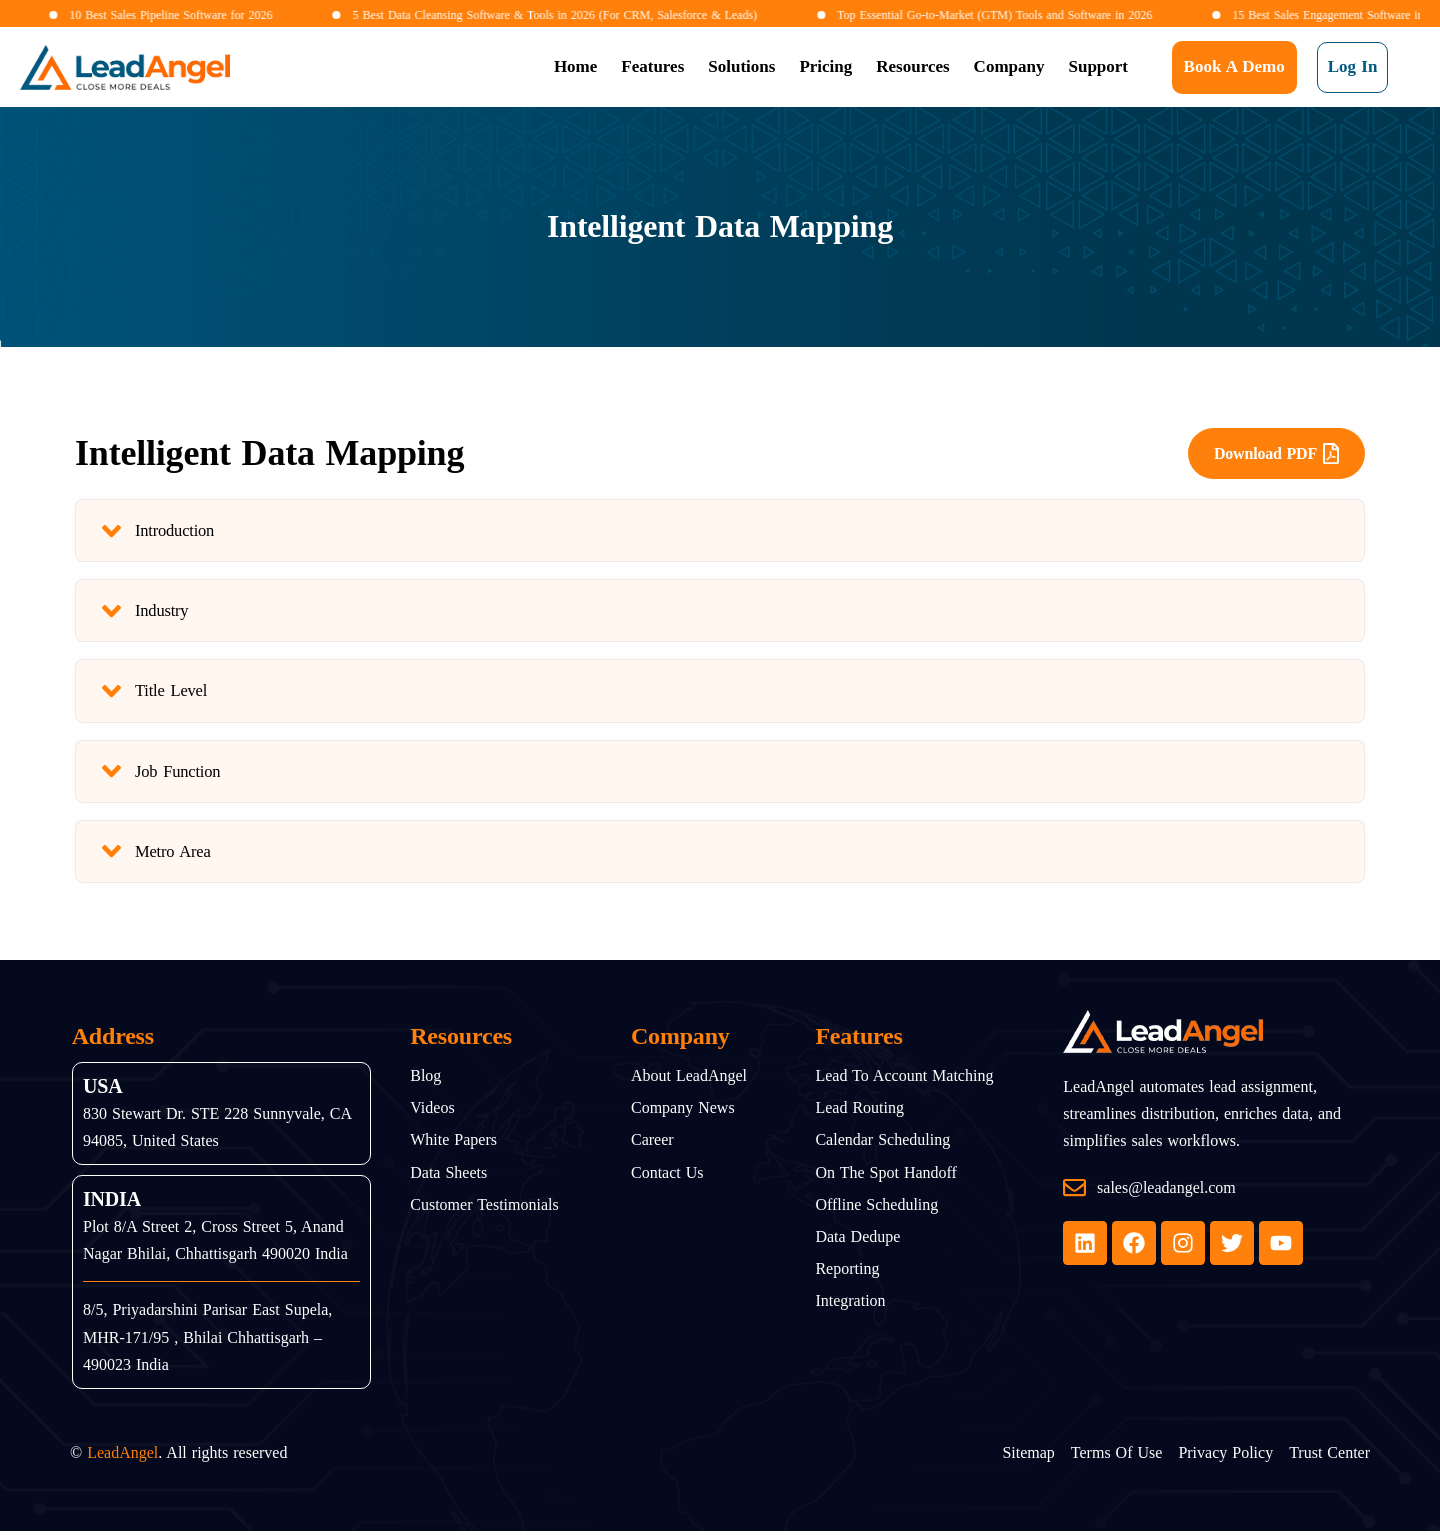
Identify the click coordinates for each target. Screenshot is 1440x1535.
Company (1009, 66)
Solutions (741, 66)
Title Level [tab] (155, 693)
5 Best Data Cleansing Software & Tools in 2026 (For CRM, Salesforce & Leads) (502, 15)
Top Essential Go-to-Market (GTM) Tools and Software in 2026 (941, 15)
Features (652, 66)
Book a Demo (1234, 66)
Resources (912, 66)
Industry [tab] (146, 612)
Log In (1353, 66)
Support (1098, 66)
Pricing (825, 66)
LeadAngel (122, 1457)
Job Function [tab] (162, 774)
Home (575, 66)
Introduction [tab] (159, 531)
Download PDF (1276, 453)
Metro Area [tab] (157, 855)
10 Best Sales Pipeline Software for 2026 (118, 15)
